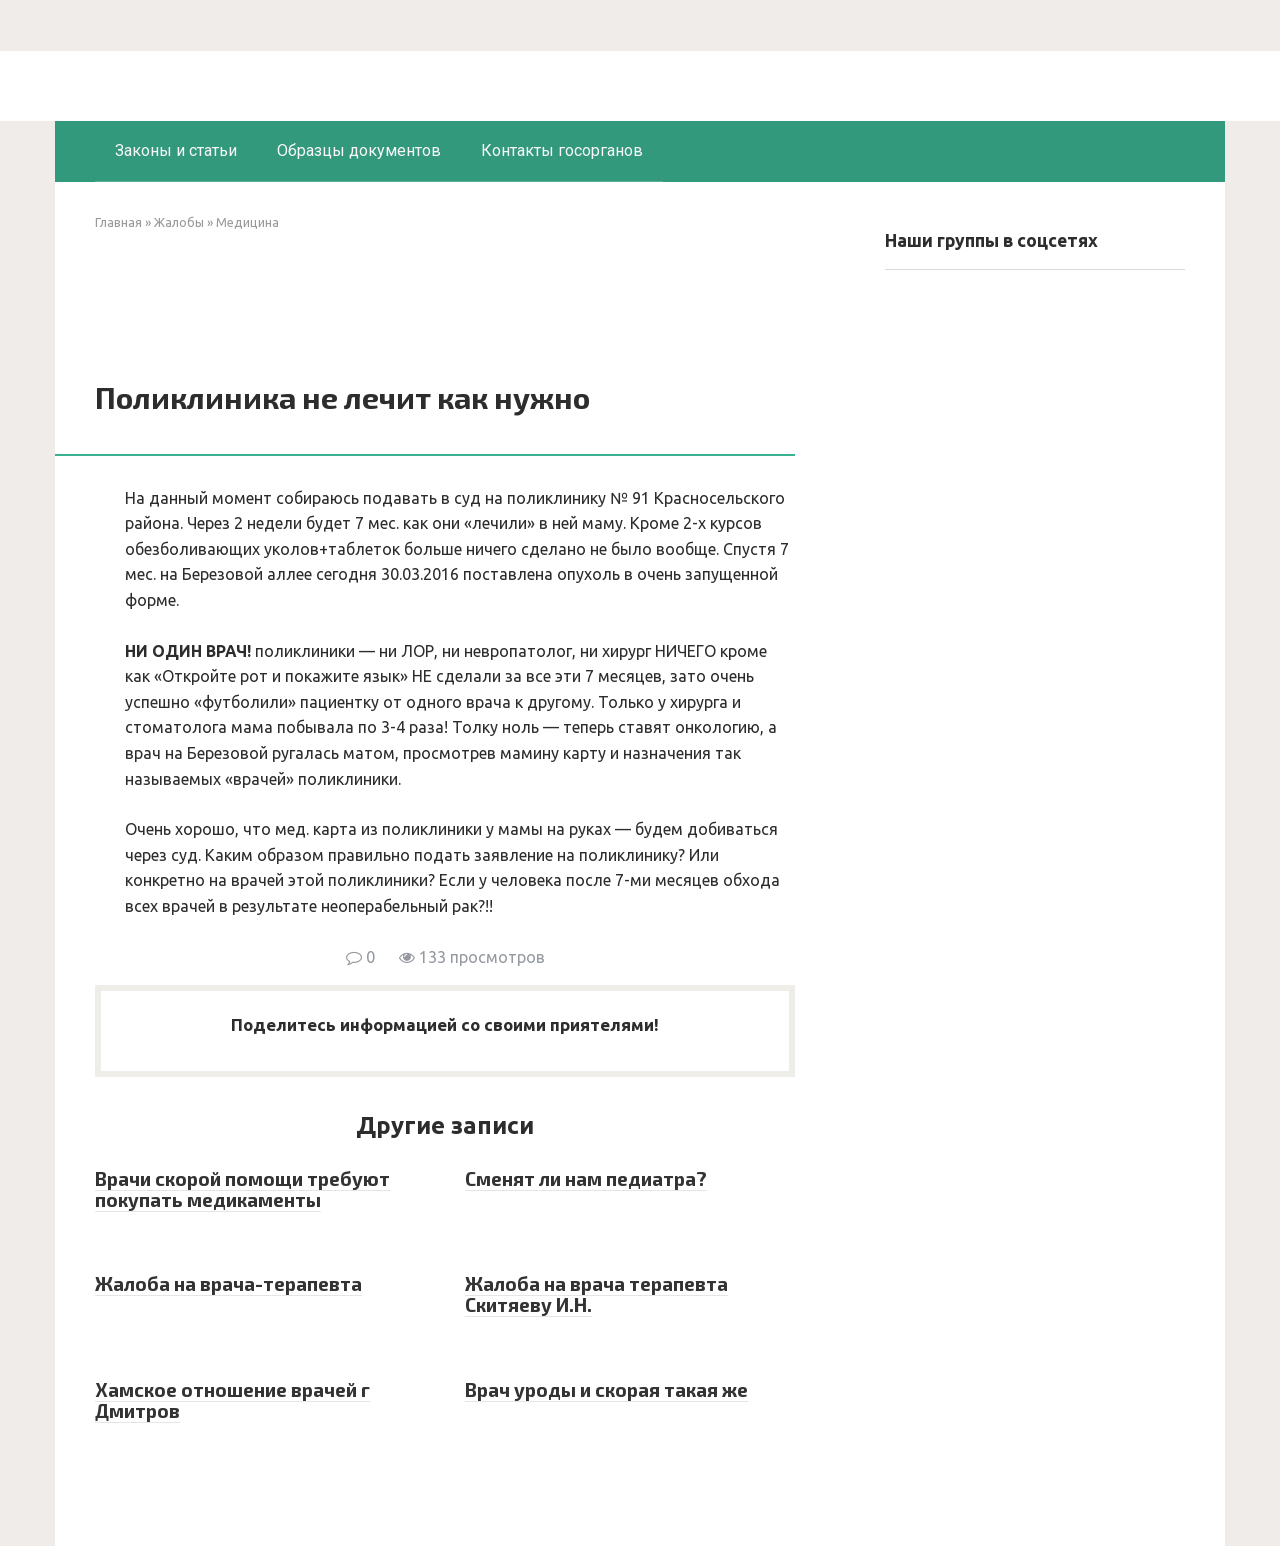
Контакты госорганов (562, 150)
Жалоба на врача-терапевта (228, 1283)
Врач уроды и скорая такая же (606, 1389)
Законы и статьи (176, 150)
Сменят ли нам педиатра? (586, 1178)
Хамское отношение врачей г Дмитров (232, 1400)
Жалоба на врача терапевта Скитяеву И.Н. (596, 1294)
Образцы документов (359, 150)
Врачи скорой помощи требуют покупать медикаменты (242, 1189)
